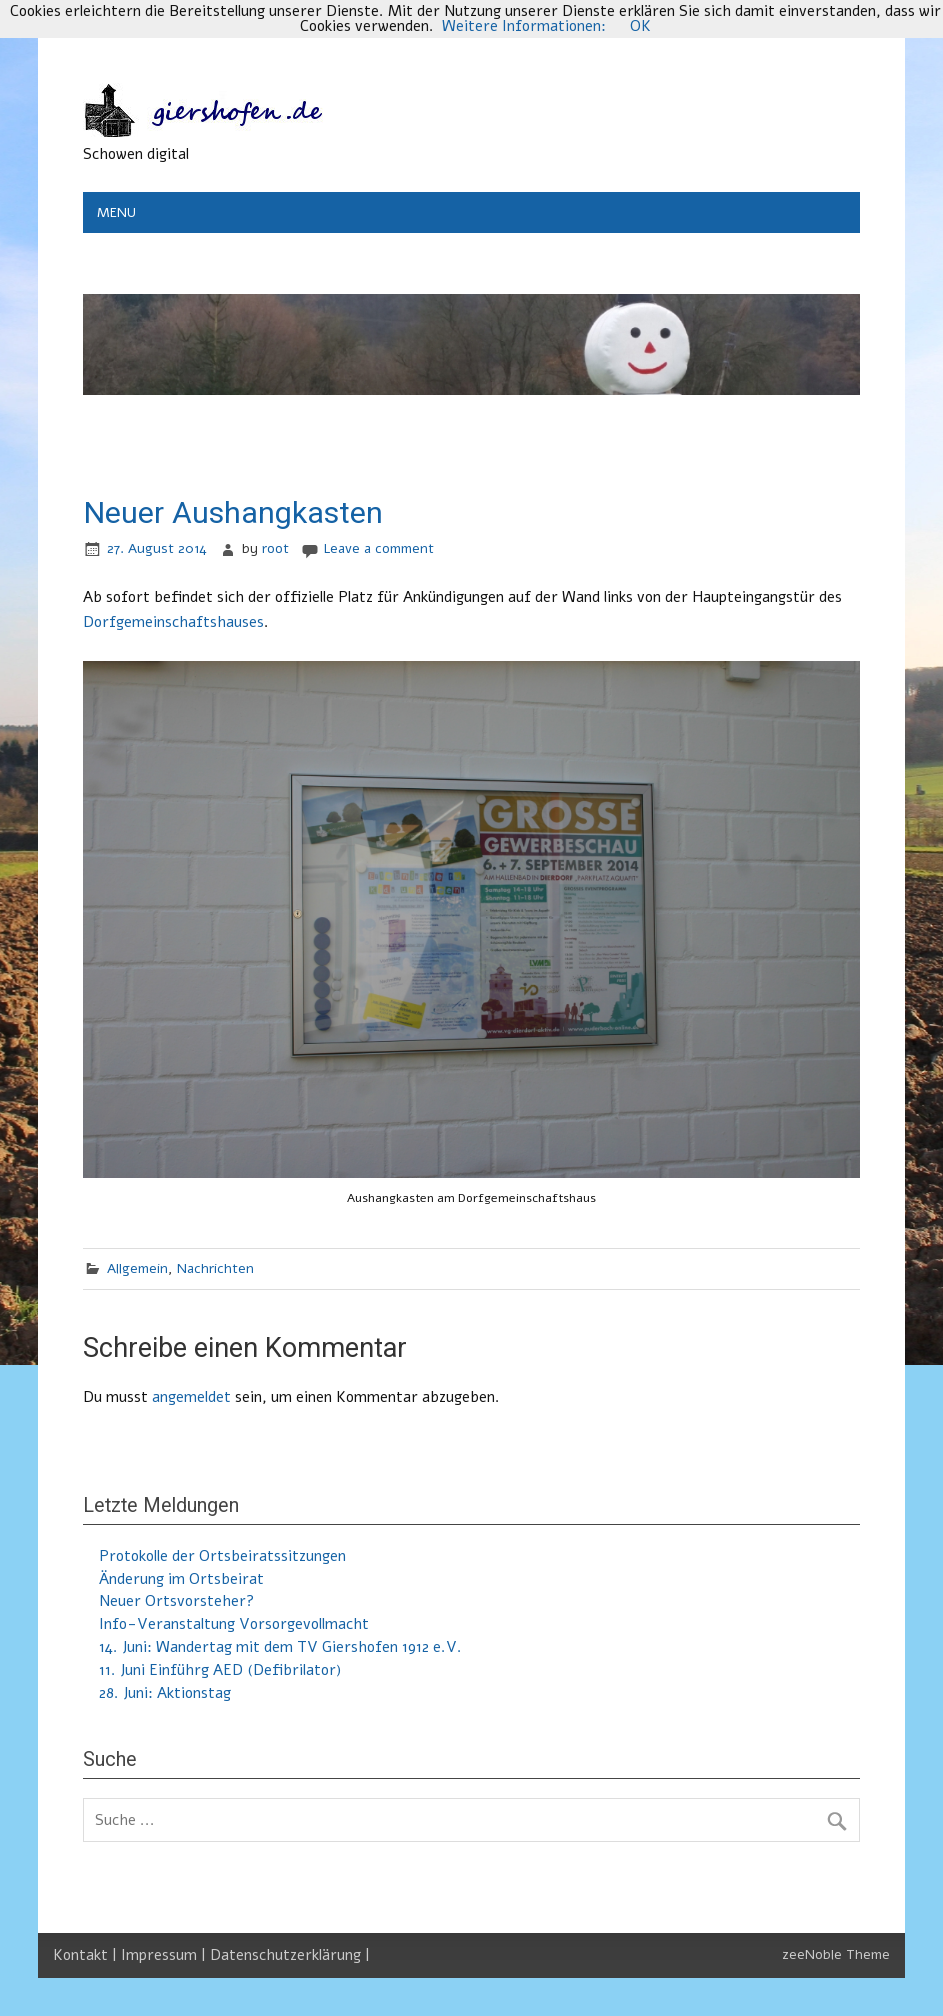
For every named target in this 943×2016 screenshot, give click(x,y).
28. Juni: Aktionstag (165, 1693)
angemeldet (191, 1397)
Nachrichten (215, 1268)
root (275, 548)
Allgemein (137, 1268)
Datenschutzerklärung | (290, 1955)
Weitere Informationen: (524, 26)
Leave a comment (379, 548)
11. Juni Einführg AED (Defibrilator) (220, 1670)
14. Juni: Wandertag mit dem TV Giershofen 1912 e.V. (280, 1647)
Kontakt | (87, 1955)
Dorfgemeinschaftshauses (173, 622)
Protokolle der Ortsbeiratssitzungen (222, 1556)
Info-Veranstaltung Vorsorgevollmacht (234, 1624)
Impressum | (165, 1955)
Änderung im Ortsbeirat (181, 1579)
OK (640, 26)
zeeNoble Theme (836, 1954)
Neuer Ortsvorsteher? (176, 1601)
